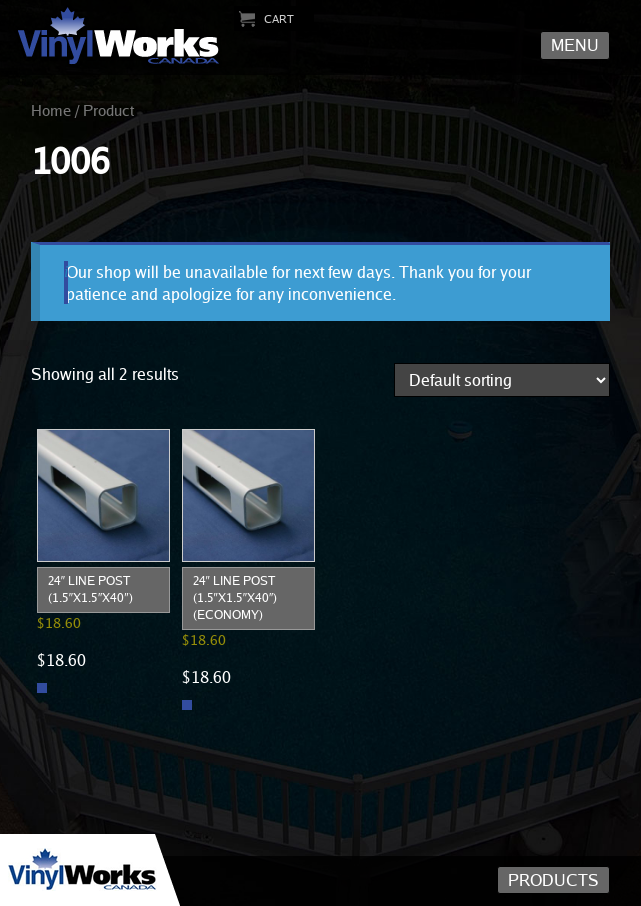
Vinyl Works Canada (119, 36)
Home (51, 110)
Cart (279, 18)
